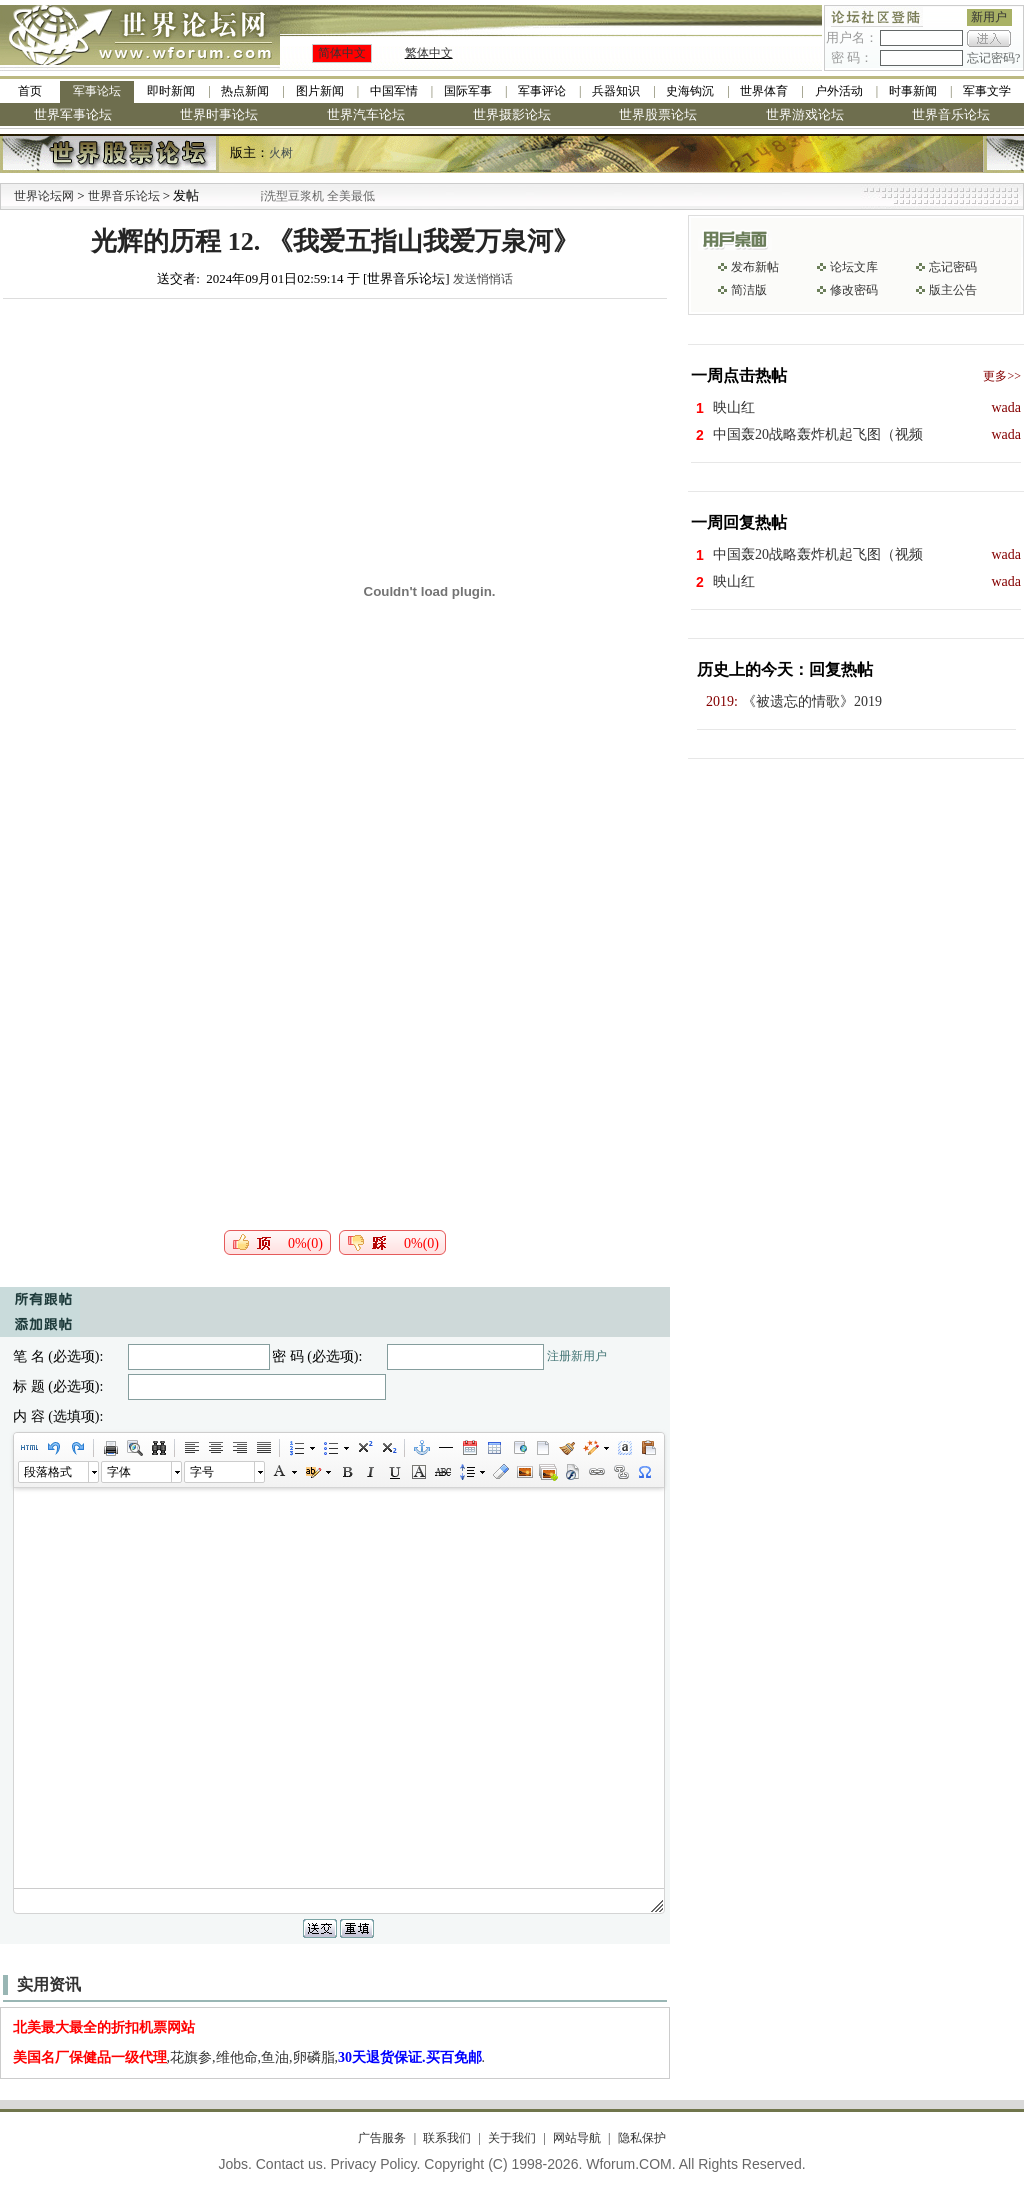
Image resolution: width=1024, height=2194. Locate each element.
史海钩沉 (690, 91)
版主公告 (953, 290)
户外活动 (839, 91)
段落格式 (48, 1472)
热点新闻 (245, 91)
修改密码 (854, 290)
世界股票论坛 (658, 114)
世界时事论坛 (219, 114)
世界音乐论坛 (951, 114)
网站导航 (577, 2138)
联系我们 (447, 2138)
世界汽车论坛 (366, 114)
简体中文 (342, 53)
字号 (202, 1472)
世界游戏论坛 (805, 114)
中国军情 (394, 91)
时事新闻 (913, 91)
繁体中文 (429, 53)
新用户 (989, 17)
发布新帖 (755, 267)
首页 (30, 91)
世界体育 (764, 91)
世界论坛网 (44, 196)
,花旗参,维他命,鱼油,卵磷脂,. (249, 2057)
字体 (119, 1472)
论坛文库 (854, 267)
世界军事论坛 (73, 114)
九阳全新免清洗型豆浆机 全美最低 (314, 196)
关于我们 (512, 2138)
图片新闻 (320, 91)
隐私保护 (642, 2138)
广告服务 (382, 2138)
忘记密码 (953, 267)
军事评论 (542, 91)
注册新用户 (577, 1356)
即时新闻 (171, 91)
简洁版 (749, 290)
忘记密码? (993, 58)
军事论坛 (97, 91)
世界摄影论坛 (512, 114)
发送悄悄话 (483, 279)
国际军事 (468, 91)
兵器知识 (616, 91)
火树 (281, 153)
